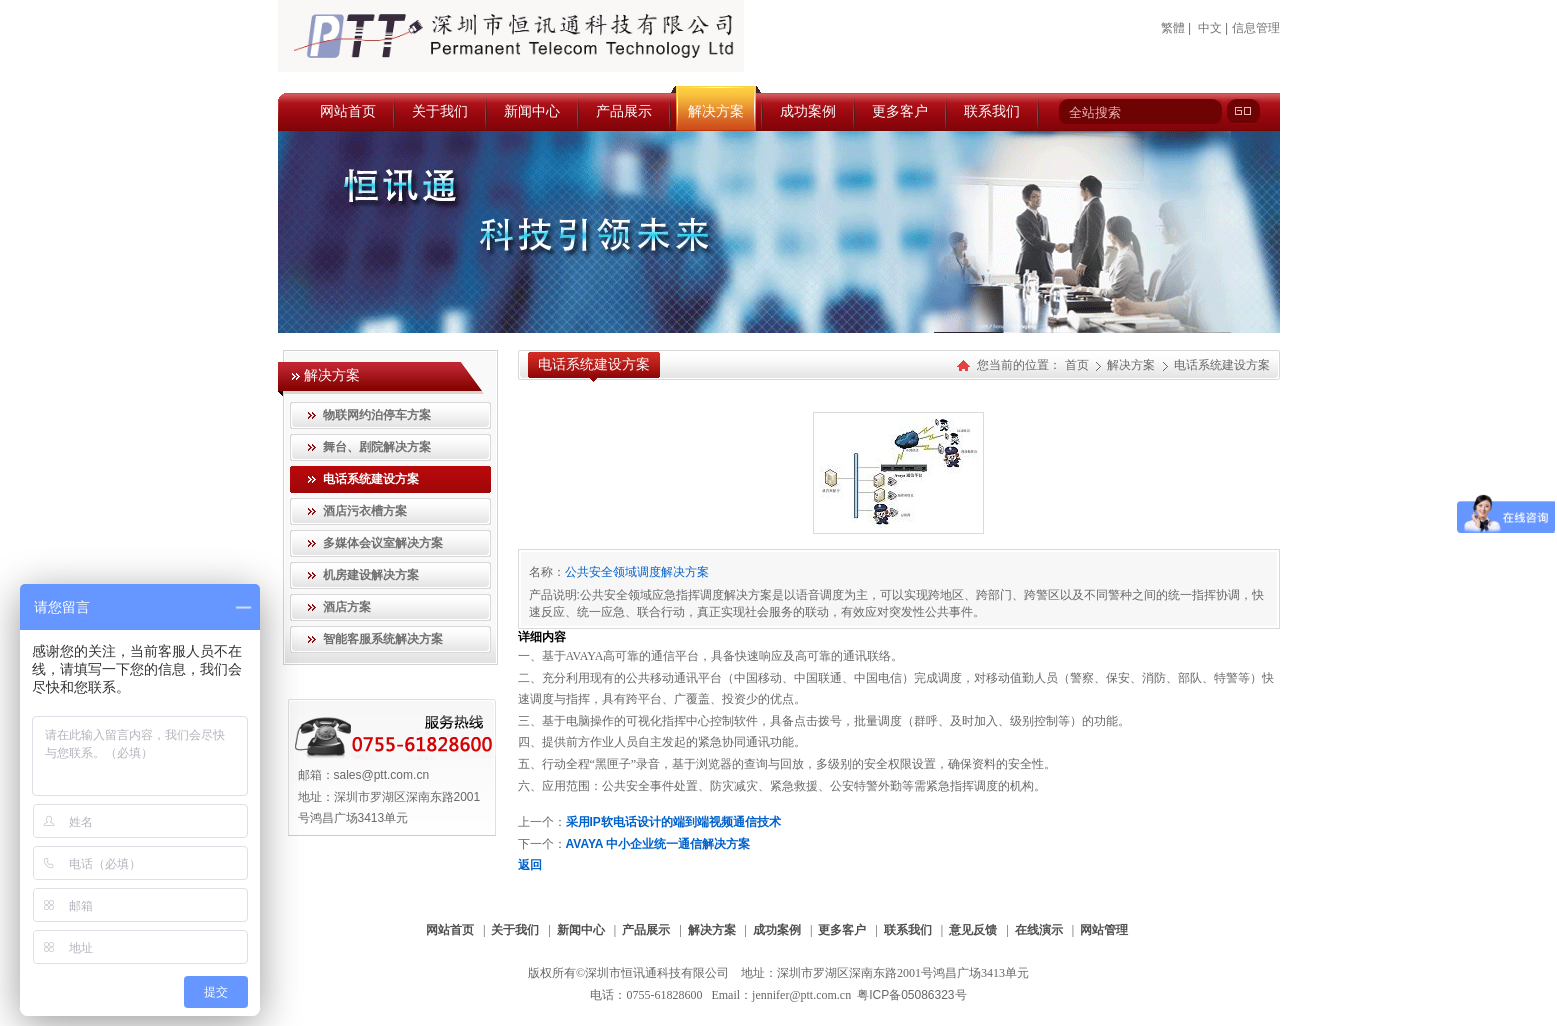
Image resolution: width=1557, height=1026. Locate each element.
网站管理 (1104, 930)
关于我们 (515, 930)
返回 (530, 865)
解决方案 (1132, 365)
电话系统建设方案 (1222, 365)
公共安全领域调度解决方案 (637, 572)
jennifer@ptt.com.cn (801, 995)
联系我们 (908, 930)
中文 (1210, 28)
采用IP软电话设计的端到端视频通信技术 (673, 822)
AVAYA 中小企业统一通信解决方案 (658, 844)
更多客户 (842, 930)
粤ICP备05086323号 (911, 995)
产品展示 (646, 930)
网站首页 (450, 930)
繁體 (1173, 28)
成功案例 (777, 930)
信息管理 (1256, 28)
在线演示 (1039, 930)
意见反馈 (973, 930)
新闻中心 (581, 930)
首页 (1077, 365)
